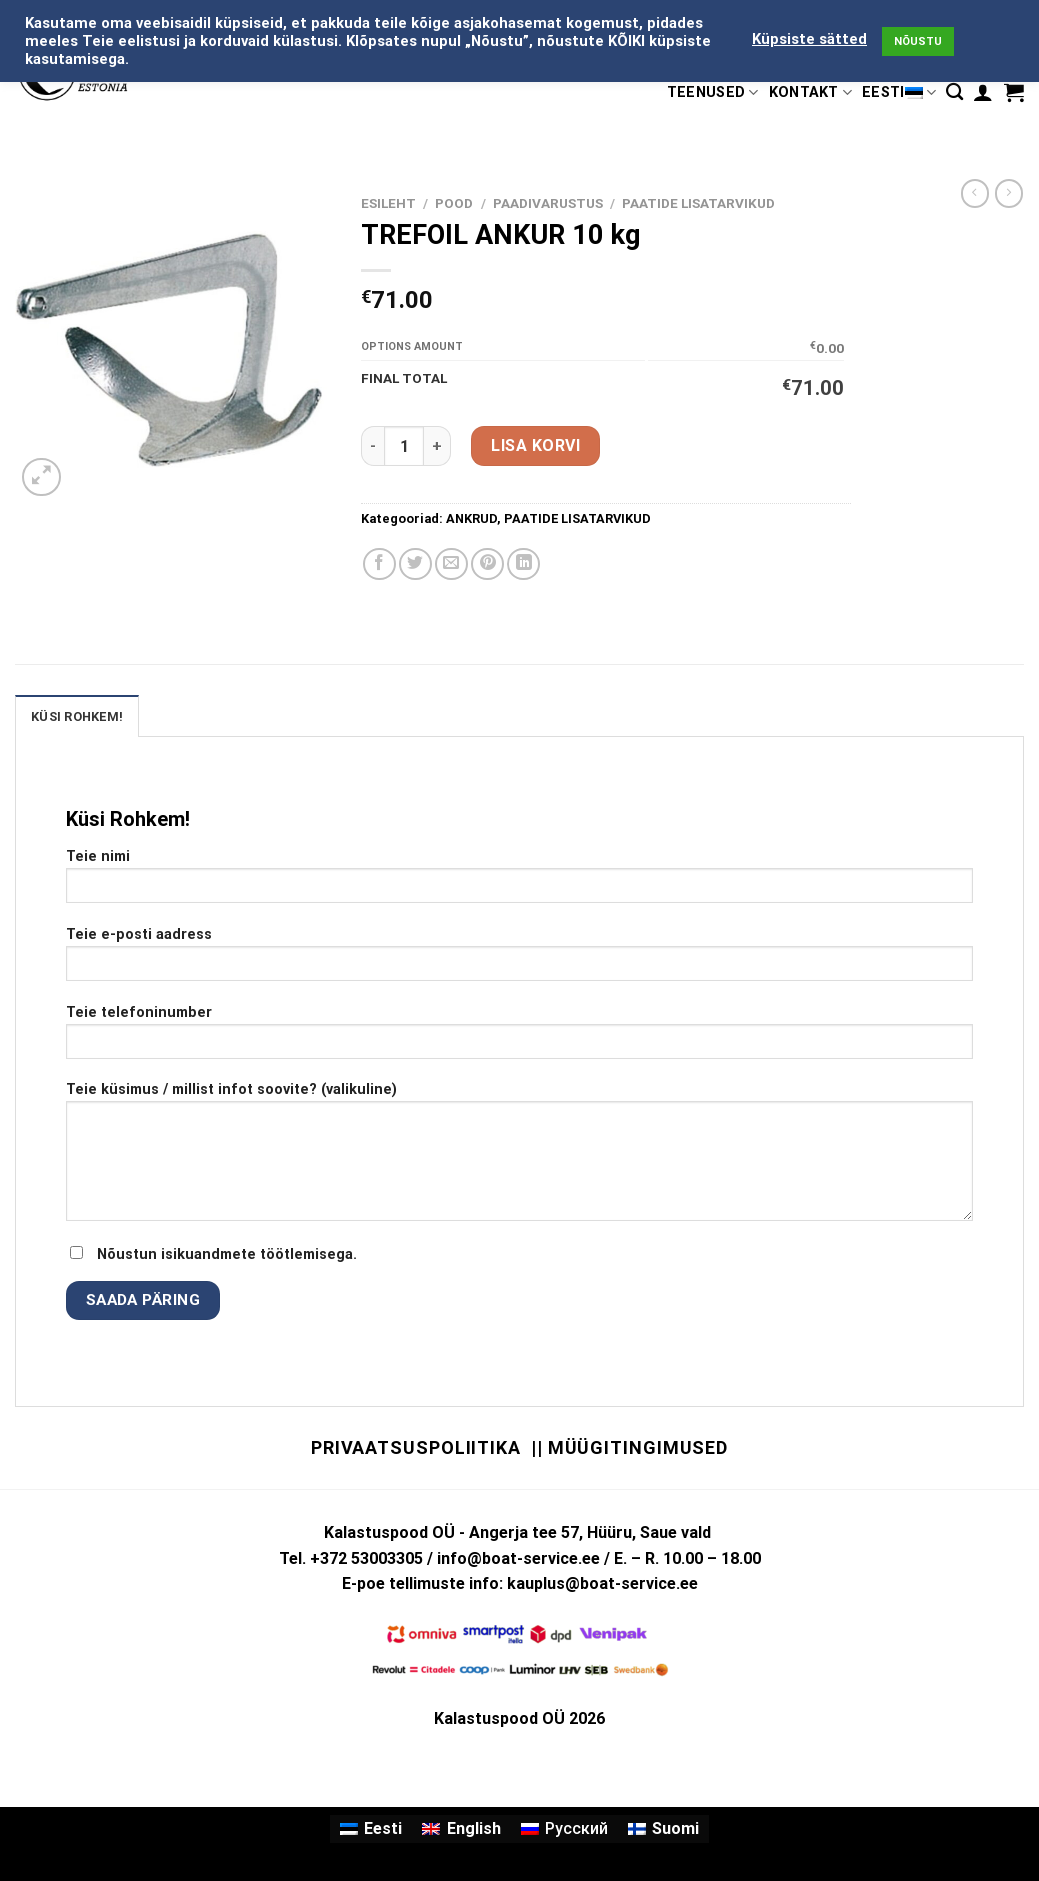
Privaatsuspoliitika (416, 1447)
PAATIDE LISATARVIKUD (698, 203)
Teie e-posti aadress (519, 960)
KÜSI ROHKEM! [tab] (77, 716)
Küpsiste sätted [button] (809, 39)
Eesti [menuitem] (383, 1828)
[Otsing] (954, 92)
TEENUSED (713, 92)
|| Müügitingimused (629, 1447)
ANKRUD (471, 518)
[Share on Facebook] (379, 564)
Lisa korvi (535, 445)
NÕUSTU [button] (918, 41)
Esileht (388, 203)
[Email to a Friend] (451, 564)
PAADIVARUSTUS (548, 203)
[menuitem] (371, 1829)
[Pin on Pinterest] (487, 564)
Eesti (899, 92)
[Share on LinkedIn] (523, 564)
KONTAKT (811, 92)
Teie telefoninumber (519, 1038)
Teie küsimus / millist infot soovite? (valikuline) (519, 1158)
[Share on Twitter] (415, 564)
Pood (454, 203)
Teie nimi (519, 882)
